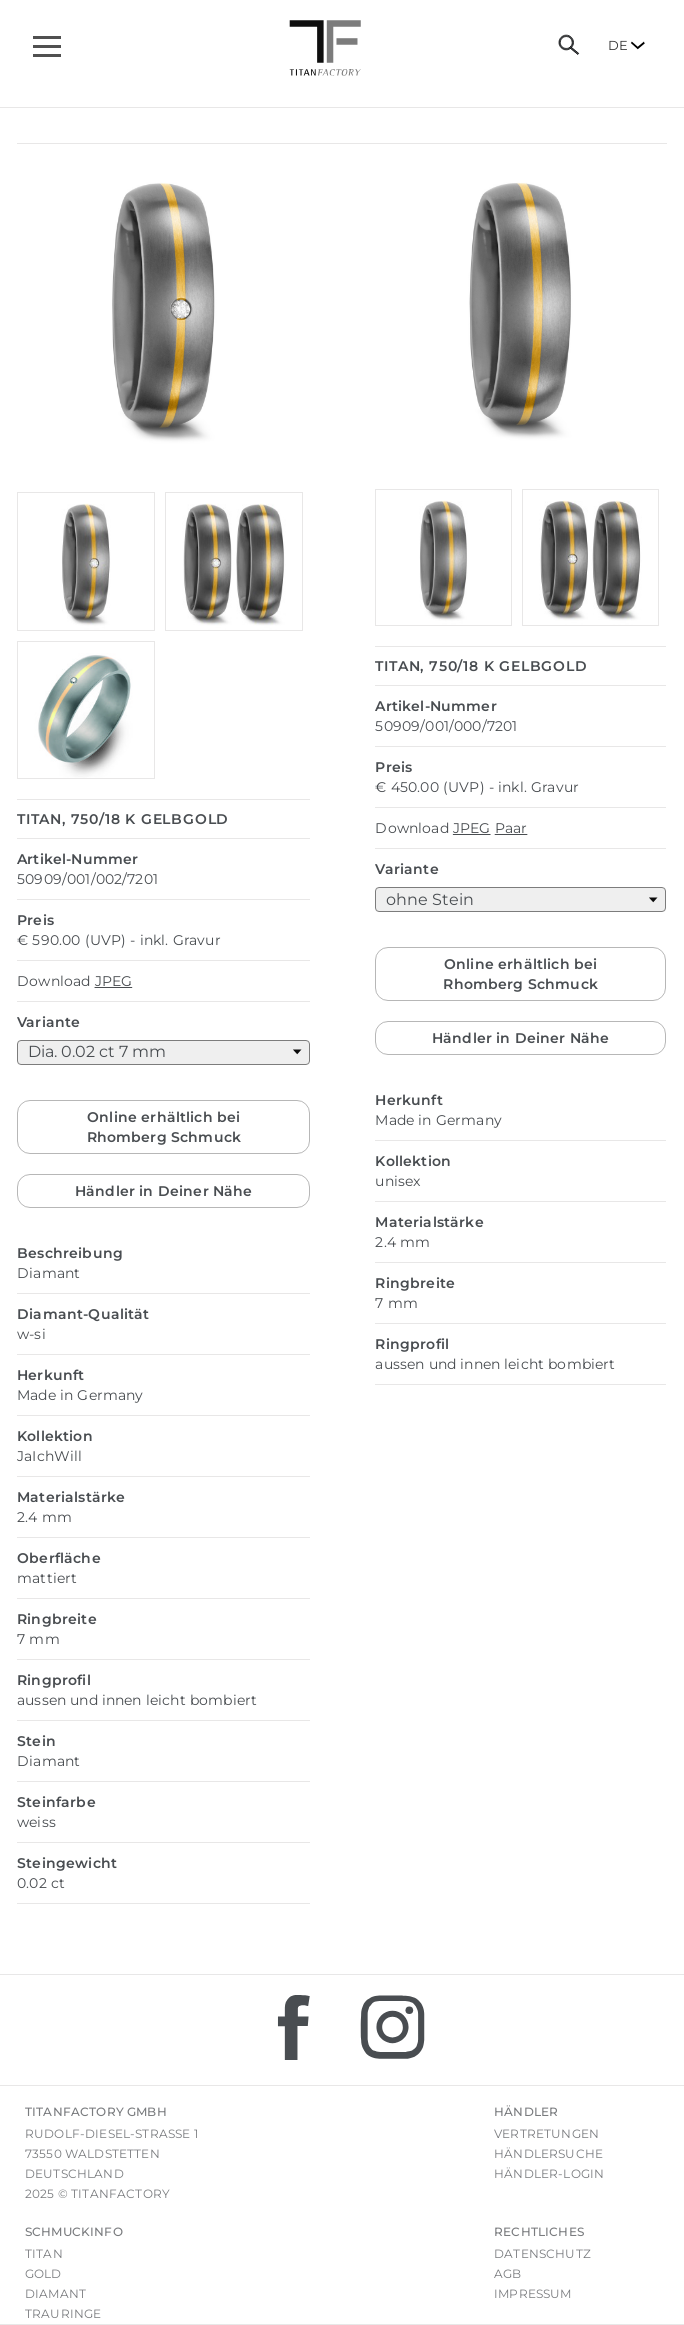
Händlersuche (548, 2153)
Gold (43, 2273)
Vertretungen (546, 2133)
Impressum (532, 2293)
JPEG (114, 981)
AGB (507, 2273)
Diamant (55, 2293)
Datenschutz (542, 2253)
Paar (511, 828)
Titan (44, 2253)
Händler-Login (549, 2173)
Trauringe (63, 2313)
